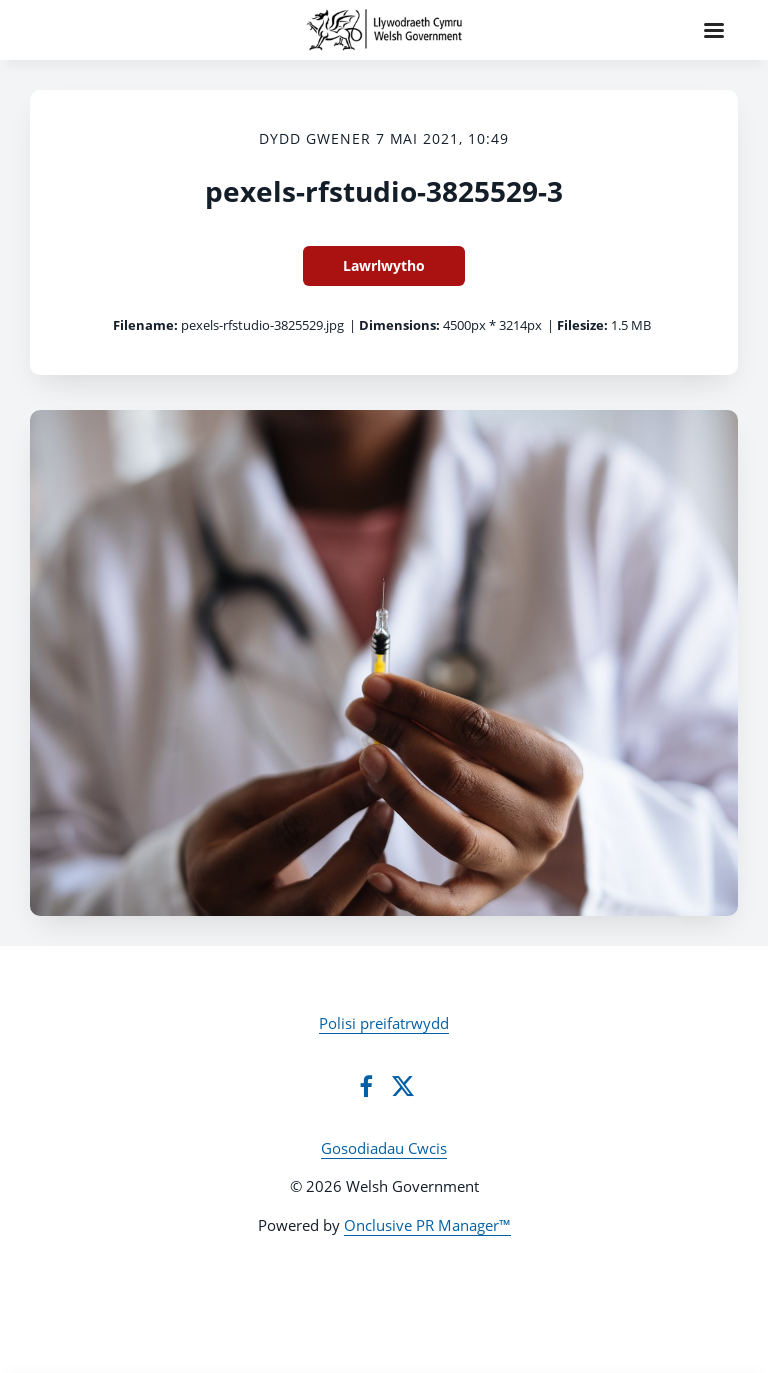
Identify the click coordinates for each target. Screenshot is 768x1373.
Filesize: (582, 325)
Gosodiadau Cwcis (384, 1148)
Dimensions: (399, 325)
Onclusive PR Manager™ (427, 1225)
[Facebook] (366, 1086)
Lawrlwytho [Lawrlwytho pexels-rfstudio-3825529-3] (384, 265)
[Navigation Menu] (714, 30)
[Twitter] (403, 1086)
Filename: (145, 325)
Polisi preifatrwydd (384, 1023)
